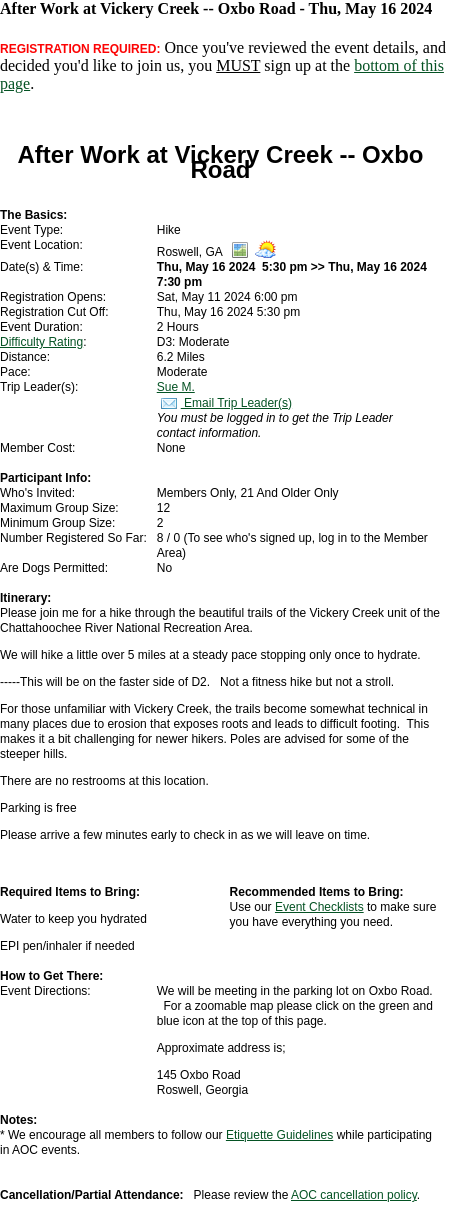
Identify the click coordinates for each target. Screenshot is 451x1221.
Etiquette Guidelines (279, 1135)
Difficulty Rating (41, 342)
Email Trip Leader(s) (224, 403)
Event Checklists (319, 907)
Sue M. (176, 387)
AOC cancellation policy (354, 1195)
